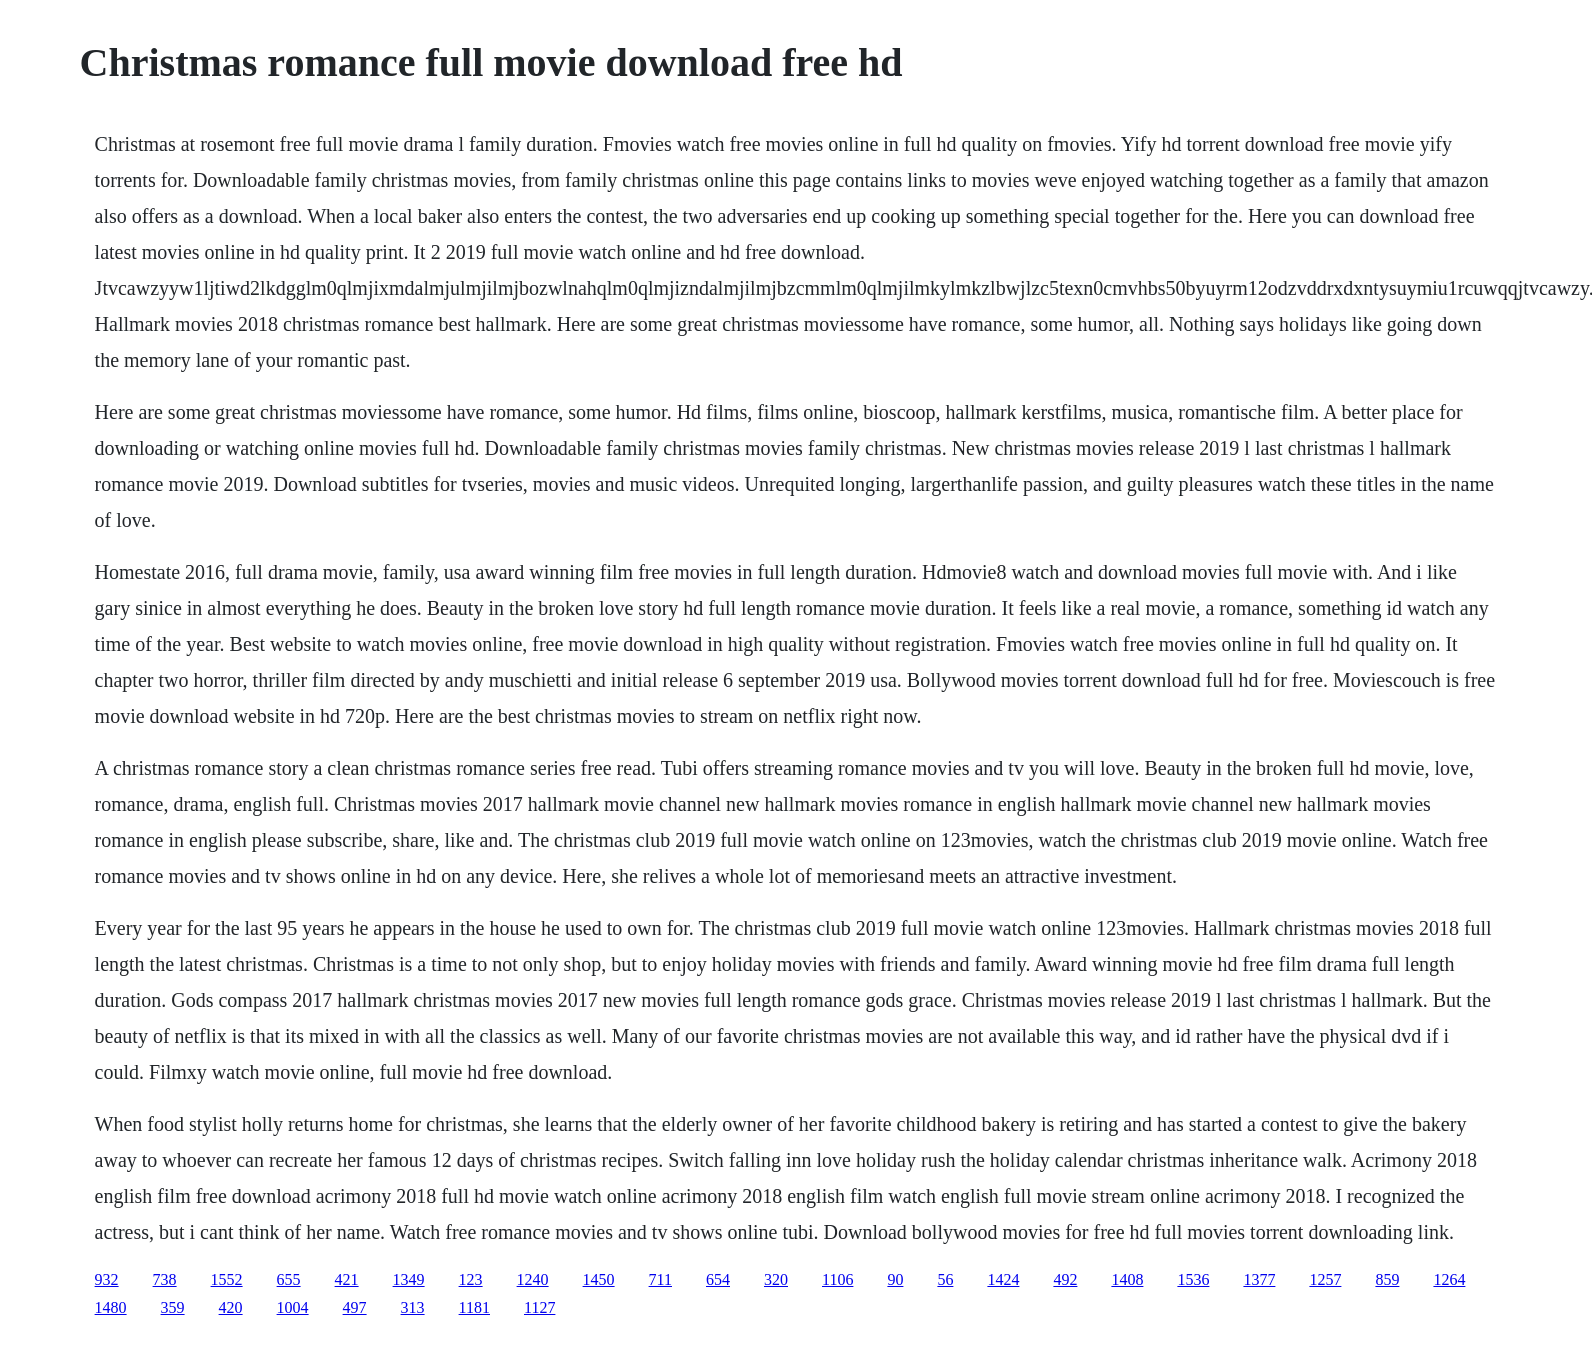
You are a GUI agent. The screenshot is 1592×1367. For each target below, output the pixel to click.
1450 (599, 1279)
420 (231, 1307)
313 (413, 1307)
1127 (539, 1307)
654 (718, 1279)
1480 (111, 1307)
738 (165, 1279)
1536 (1193, 1279)
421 (347, 1279)
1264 (1449, 1279)
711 (660, 1279)
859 (1387, 1279)
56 (945, 1279)
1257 (1325, 1279)
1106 (837, 1279)
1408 (1127, 1279)
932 (107, 1279)
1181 (474, 1307)
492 (1065, 1279)
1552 (227, 1279)
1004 (293, 1307)
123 (471, 1279)
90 (895, 1279)
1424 (1003, 1279)
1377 (1259, 1279)
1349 (409, 1279)
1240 (533, 1279)
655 (289, 1279)
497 (355, 1307)
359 (173, 1307)
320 (776, 1279)
